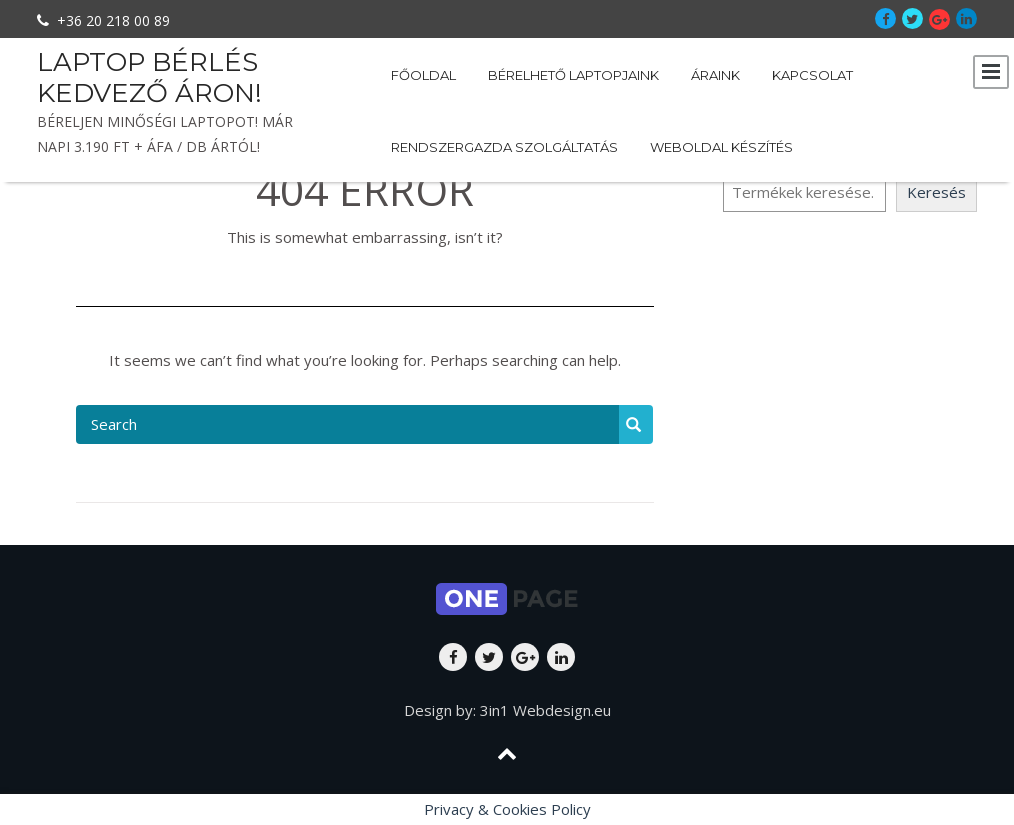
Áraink (715, 75)
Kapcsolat (812, 75)
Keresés (936, 192)
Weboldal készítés (721, 147)
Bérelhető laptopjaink (573, 75)
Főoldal (423, 75)
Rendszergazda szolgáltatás (504, 147)
